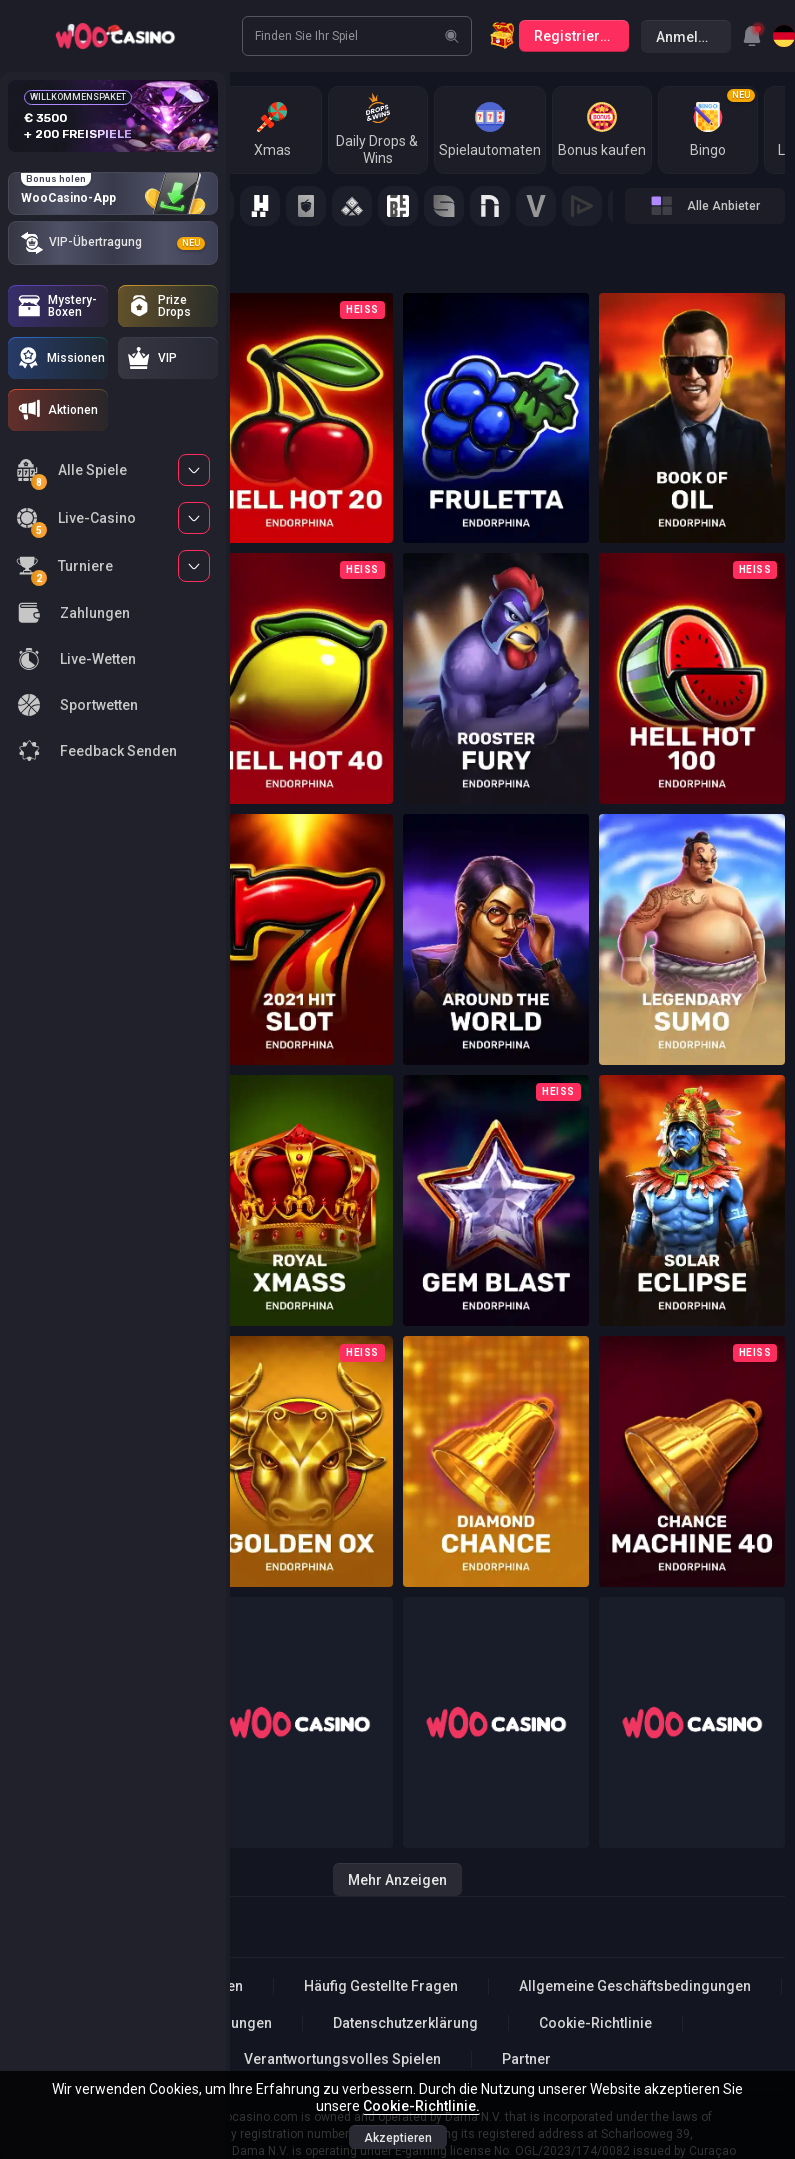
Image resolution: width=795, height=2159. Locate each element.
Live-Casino (76, 521)
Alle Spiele (71, 473)
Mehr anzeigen (397, 1880)
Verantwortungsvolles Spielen (342, 2059)
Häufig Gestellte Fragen (381, 1986)
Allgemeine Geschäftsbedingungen (635, 1986)
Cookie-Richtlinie (595, 2023)
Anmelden (689, 37)
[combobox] (752, 36)
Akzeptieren (398, 2138)
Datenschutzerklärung (405, 2023)
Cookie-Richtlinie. (421, 2106)
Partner (526, 2059)
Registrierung (579, 36)
